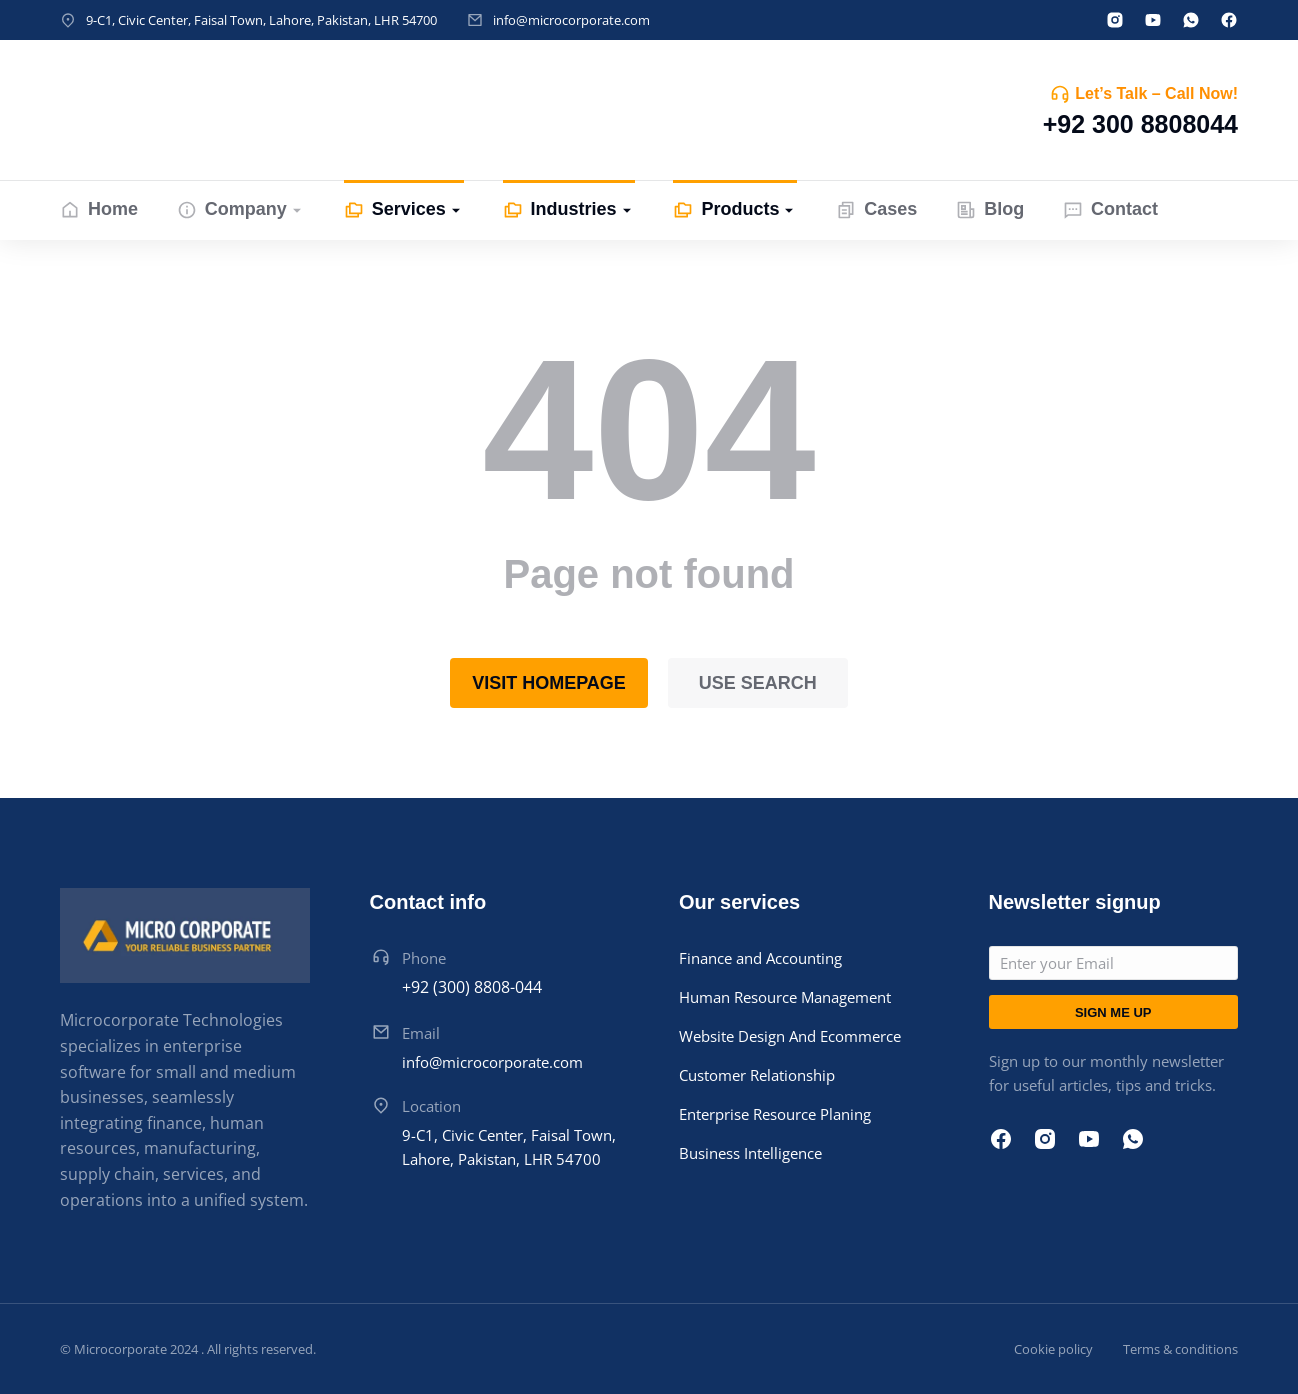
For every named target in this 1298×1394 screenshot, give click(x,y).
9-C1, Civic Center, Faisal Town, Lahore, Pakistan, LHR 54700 (261, 20)
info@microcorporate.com (571, 20)
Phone (424, 958)
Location (431, 1106)
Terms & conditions (1180, 1349)
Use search (758, 683)
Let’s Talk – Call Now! (1156, 93)
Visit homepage (549, 683)
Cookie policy (1053, 1349)
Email (421, 1033)
